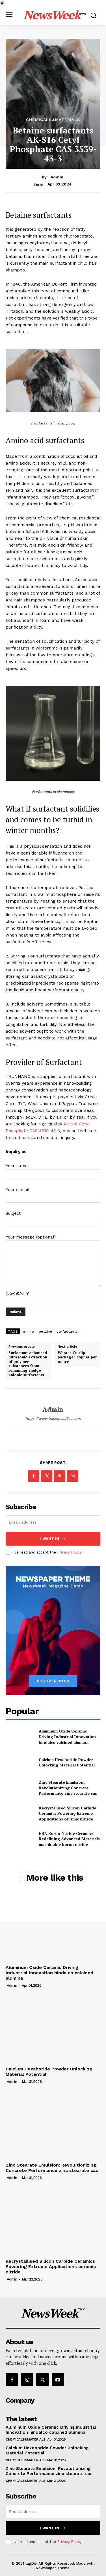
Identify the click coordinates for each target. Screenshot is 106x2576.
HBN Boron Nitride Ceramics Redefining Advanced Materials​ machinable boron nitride (69, 1839)
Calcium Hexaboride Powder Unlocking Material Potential (67, 1762)
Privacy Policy (69, 1552)
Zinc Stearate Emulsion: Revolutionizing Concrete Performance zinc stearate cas (68, 1787)
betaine (45, 1332)
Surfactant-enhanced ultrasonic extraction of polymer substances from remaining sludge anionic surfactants (27, 1364)
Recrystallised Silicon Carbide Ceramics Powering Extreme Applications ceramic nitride (67, 1813)
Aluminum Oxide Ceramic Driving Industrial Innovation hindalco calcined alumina (67, 1736)
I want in (53, 1538)
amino (28, 1332)
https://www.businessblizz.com (53, 1418)
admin (57, 177)
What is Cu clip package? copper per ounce (77, 1357)
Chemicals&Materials (53, 120)
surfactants (67, 1332)
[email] (53, 1522)
